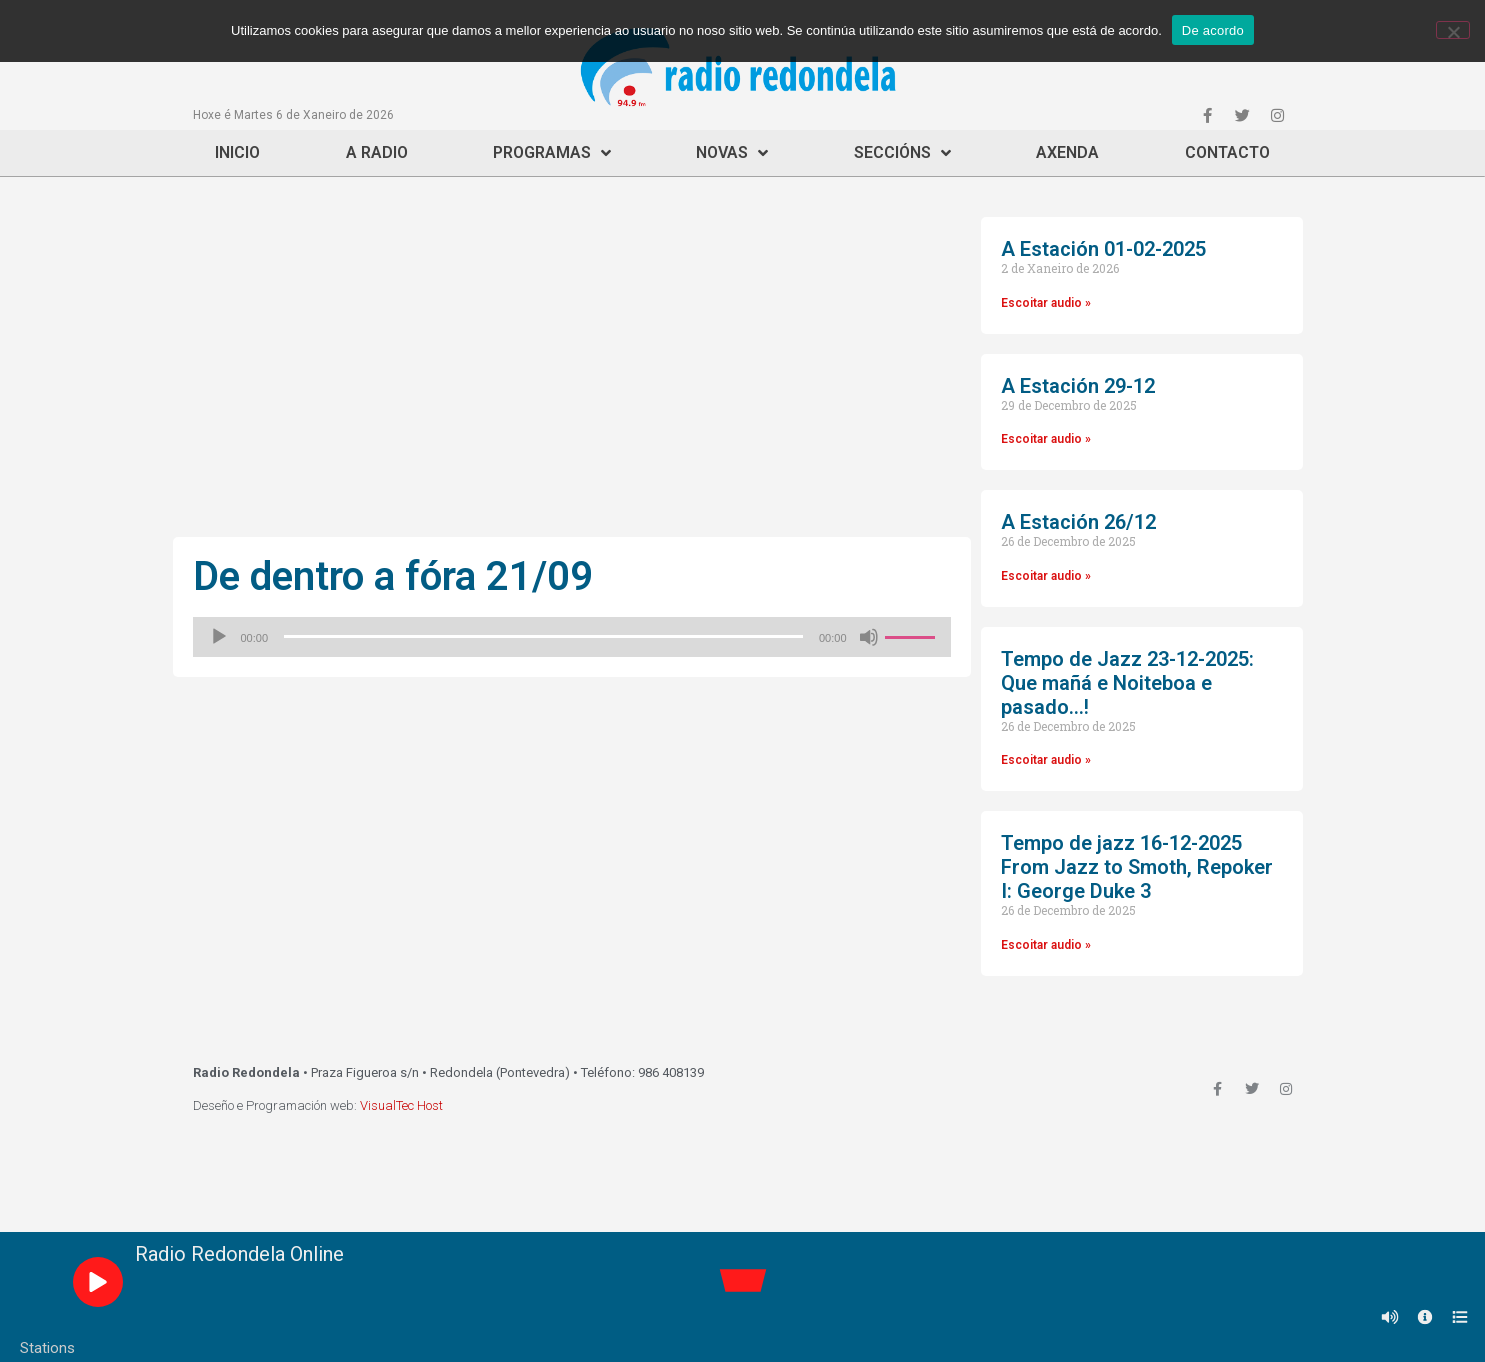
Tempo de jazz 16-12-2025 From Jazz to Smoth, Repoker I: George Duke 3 (1137, 867)
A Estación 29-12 (1078, 386)
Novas (732, 153)
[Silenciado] (869, 637)
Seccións (902, 153)
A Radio (377, 152)
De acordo (1213, 30)
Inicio (237, 152)
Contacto (1227, 152)
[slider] (543, 636)
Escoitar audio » (1046, 303)
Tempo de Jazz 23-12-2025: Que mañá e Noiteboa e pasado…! (1127, 683)
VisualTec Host (401, 1105)
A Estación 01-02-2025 (1103, 249)
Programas (552, 153)
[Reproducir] (219, 637)
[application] (572, 637)
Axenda (1067, 152)
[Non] (1453, 30)
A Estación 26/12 (1078, 522)
